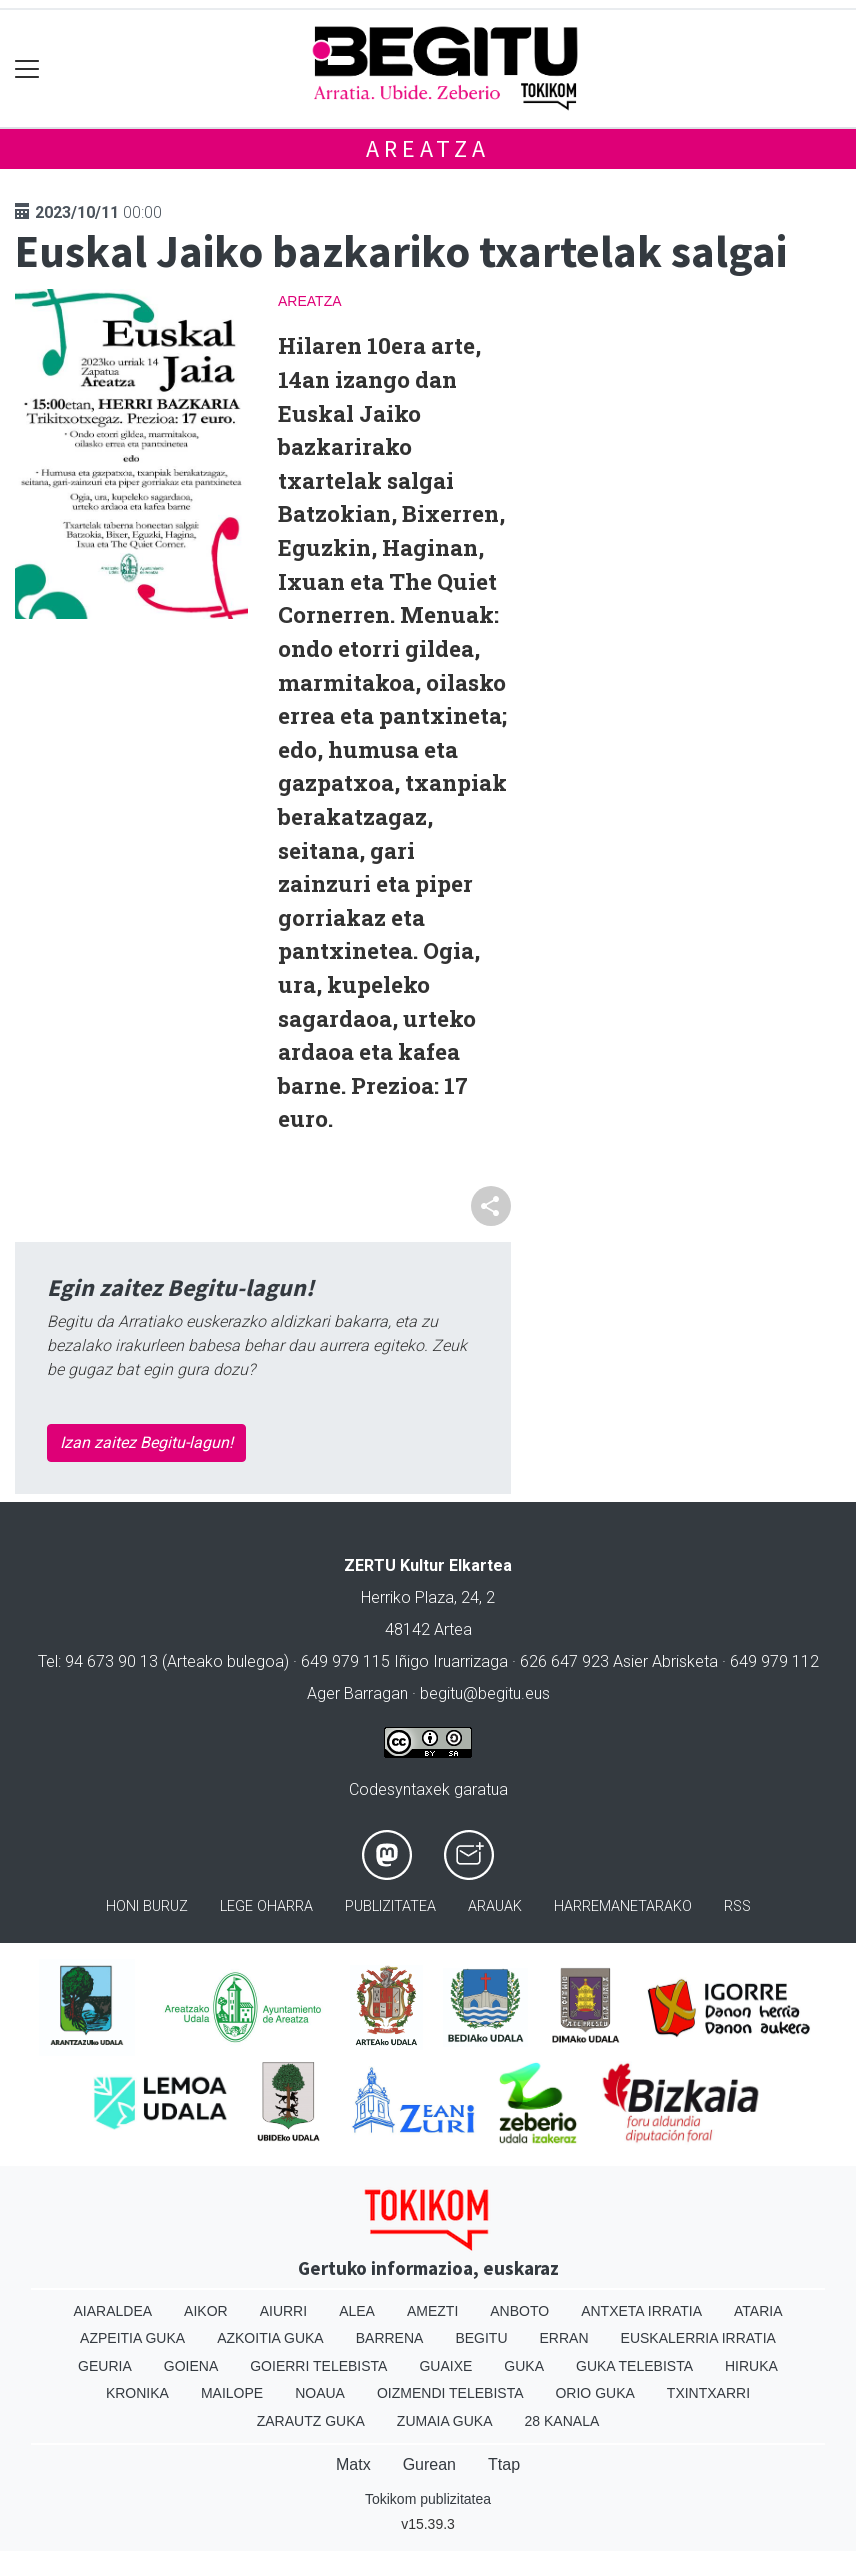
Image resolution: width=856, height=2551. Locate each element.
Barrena (390, 2338)
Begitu (481, 2338)
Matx (353, 2464)
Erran (564, 2338)
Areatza (428, 148)
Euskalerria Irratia (698, 2338)
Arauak (495, 1906)
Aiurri (283, 2311)
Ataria (758, 2311)
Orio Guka (594, 2393)
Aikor (206, 2311)
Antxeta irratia (641, 2311)
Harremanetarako (623, 1906)
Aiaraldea (113, 2311)
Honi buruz (147, 1906)
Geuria (105, 2366)
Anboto (519, 2311)
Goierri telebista (318, 2366)
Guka (524, 2366)
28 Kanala (562, 2421)
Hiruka (751, 2366)
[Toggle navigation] (27, 68)
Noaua (320, 2393)
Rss (737, 1906)
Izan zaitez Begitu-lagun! (146, 1442)
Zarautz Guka (311, 2421)
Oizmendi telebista (450, 2393)
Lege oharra (266, 1906)
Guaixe (445, 2366)
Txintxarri (708, 2393)
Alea (357, 2311)
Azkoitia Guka (270, 2338)
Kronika (137, 2393)
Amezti (432, 2311)
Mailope (232, 2393)
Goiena (191, 2366)
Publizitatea (390, 1906)
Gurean (429, 2464)
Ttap (504, 2464)
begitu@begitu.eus (485, 1693)
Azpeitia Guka (132, 2338)
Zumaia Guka (445, 2421)
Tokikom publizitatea (428, 2499)
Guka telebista (634, 2366)
